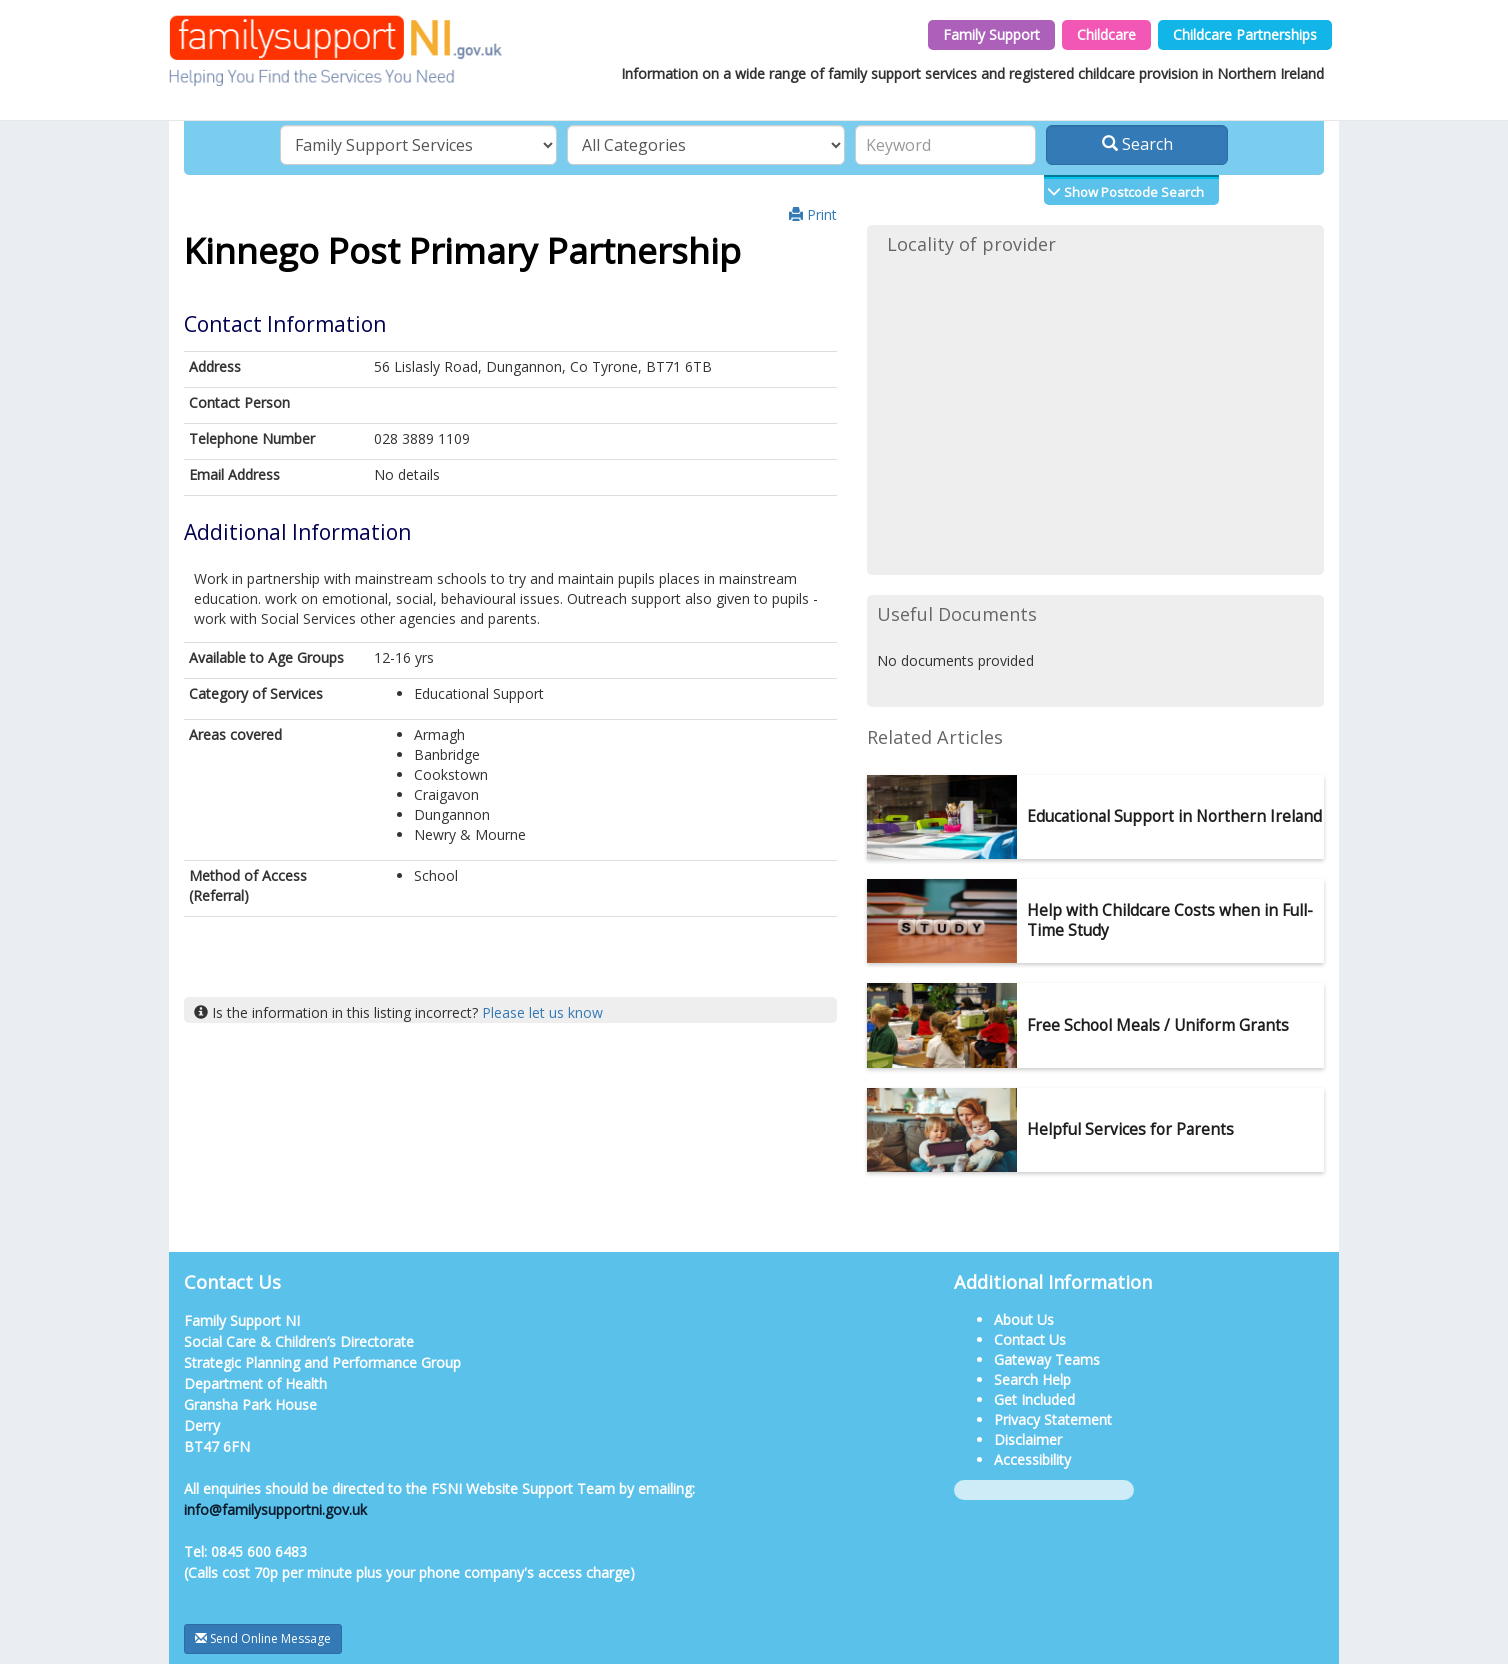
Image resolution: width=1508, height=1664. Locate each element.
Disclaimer (1028, 1439)
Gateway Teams (1047, 1359)
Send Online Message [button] (263, 1638)
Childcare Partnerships (1245, 34)
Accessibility (1032, 1459)
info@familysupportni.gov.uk (275, 1509)
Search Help (1032, 1379)
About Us (1024, 1319)
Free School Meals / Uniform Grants (1158, 1025)
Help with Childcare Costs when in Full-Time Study (1170, 920)
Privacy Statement (1053, 1419)
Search (1137, 144)
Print (813, 214)
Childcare (1106, 34)
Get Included (1034, 1399)
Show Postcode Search (1132, 192)
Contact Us (1030, 1339)
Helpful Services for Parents (1130, 1129)
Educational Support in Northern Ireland (1174, 816)
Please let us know (542, 1012)
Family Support (991, 34)
